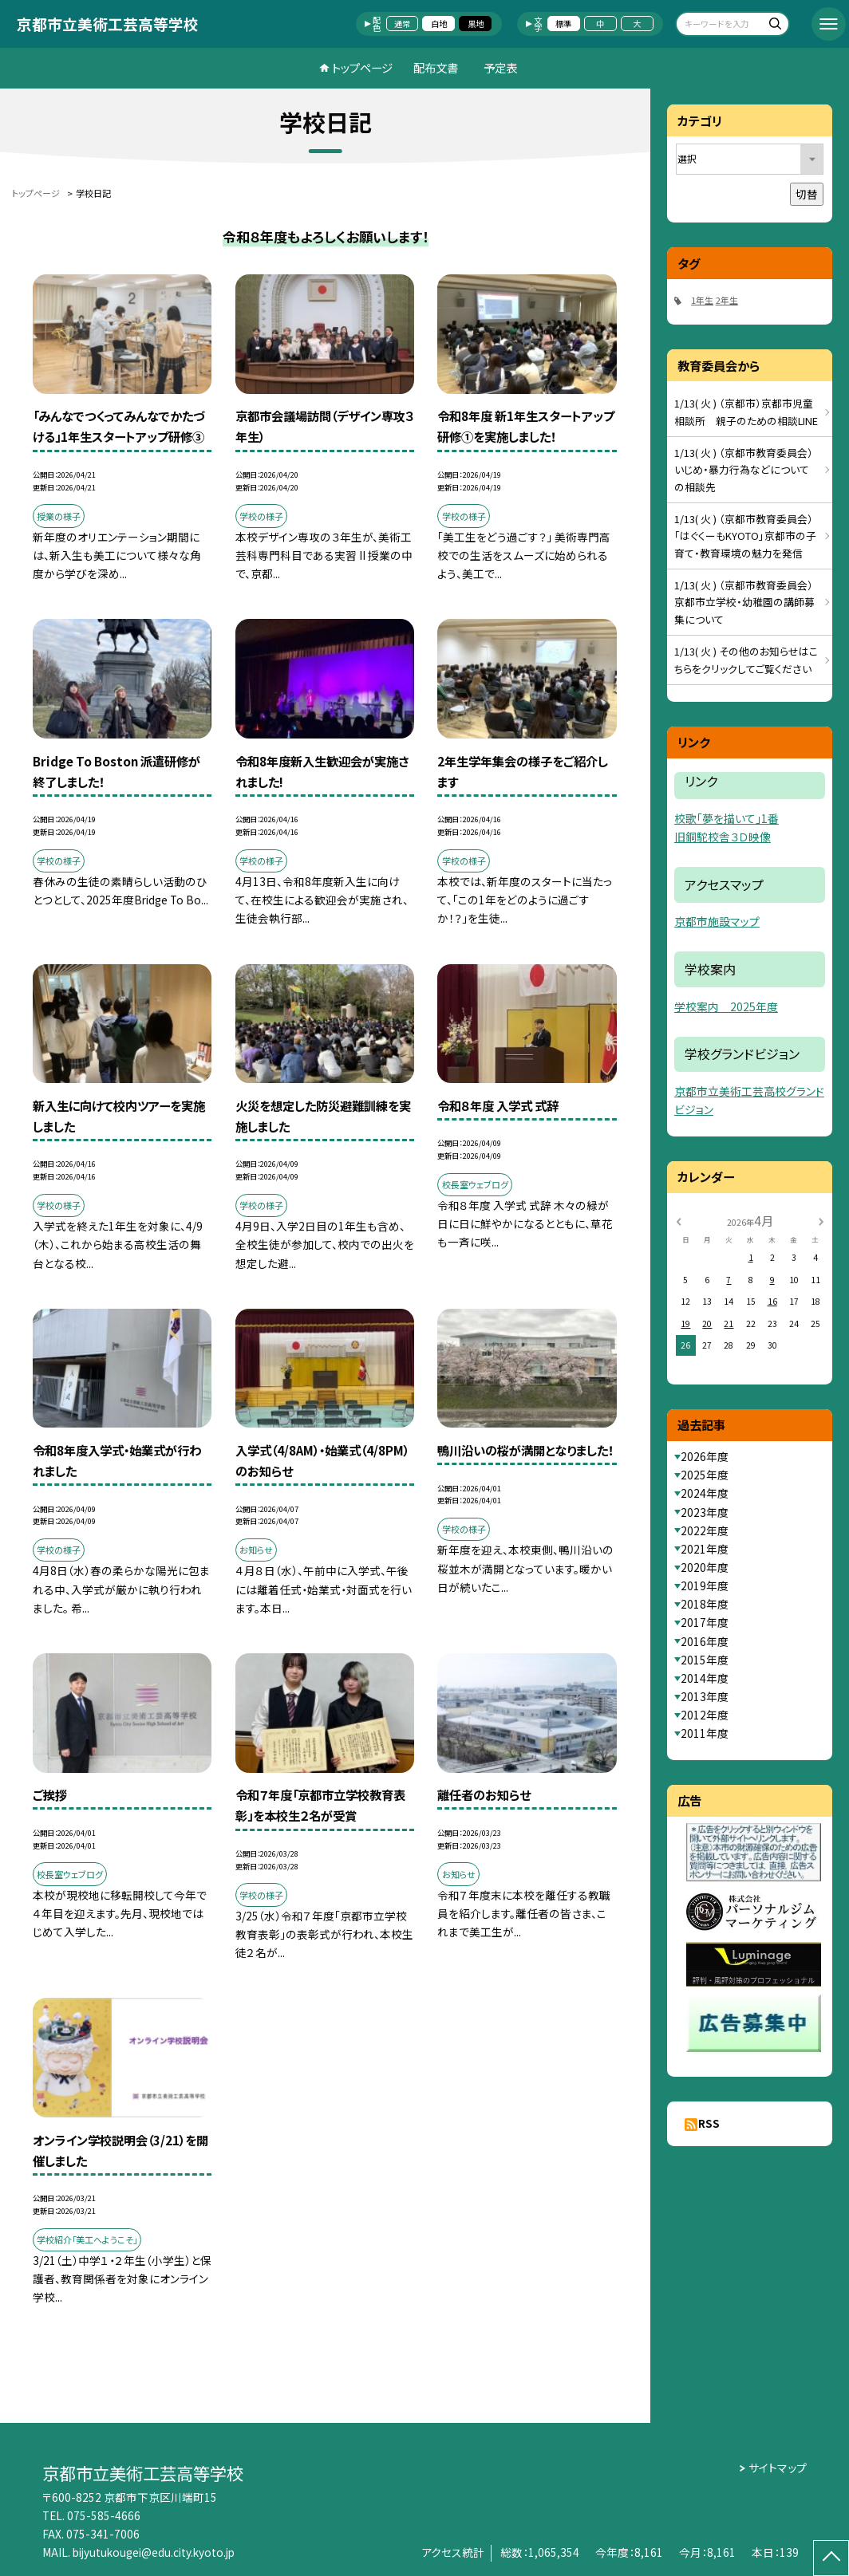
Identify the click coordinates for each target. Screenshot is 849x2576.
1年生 (702, 299)
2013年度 (705, 1696)
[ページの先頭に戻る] (831, 2558)
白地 (439, 24)
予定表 (500, 67)
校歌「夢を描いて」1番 (726, 818)
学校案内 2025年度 (726, 1006)
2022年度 (705, 1530)
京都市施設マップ (717, 921)
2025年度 (705, 1475)
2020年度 (705, 1567)
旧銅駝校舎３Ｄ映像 (722, 837)
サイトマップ (777, 2468)
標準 (563, 24)
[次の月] (821, 1220)
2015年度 (705, 1660)
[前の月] (678, 1220)
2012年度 (705, 1715)
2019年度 (705, 1585)
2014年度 (705, 1678)
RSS (709, 2123)
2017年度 (705, 1622)
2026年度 (705, 1456)
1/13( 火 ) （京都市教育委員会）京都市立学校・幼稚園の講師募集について (744, 602)
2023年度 (705, 1512)
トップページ (362, 67)
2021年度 (705, 1549)
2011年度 (705, 1733)
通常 (402, 24)
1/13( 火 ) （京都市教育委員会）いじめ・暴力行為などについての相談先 (743, 469)
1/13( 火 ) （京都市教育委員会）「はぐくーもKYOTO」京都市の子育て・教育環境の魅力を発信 (745, 536)
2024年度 (705, 1493)
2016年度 (705, 1641)
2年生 (727, 299)
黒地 (476, 24)
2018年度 (705, 1604)
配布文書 (435, 67)
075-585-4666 (103, 2515)
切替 (807, 194)
